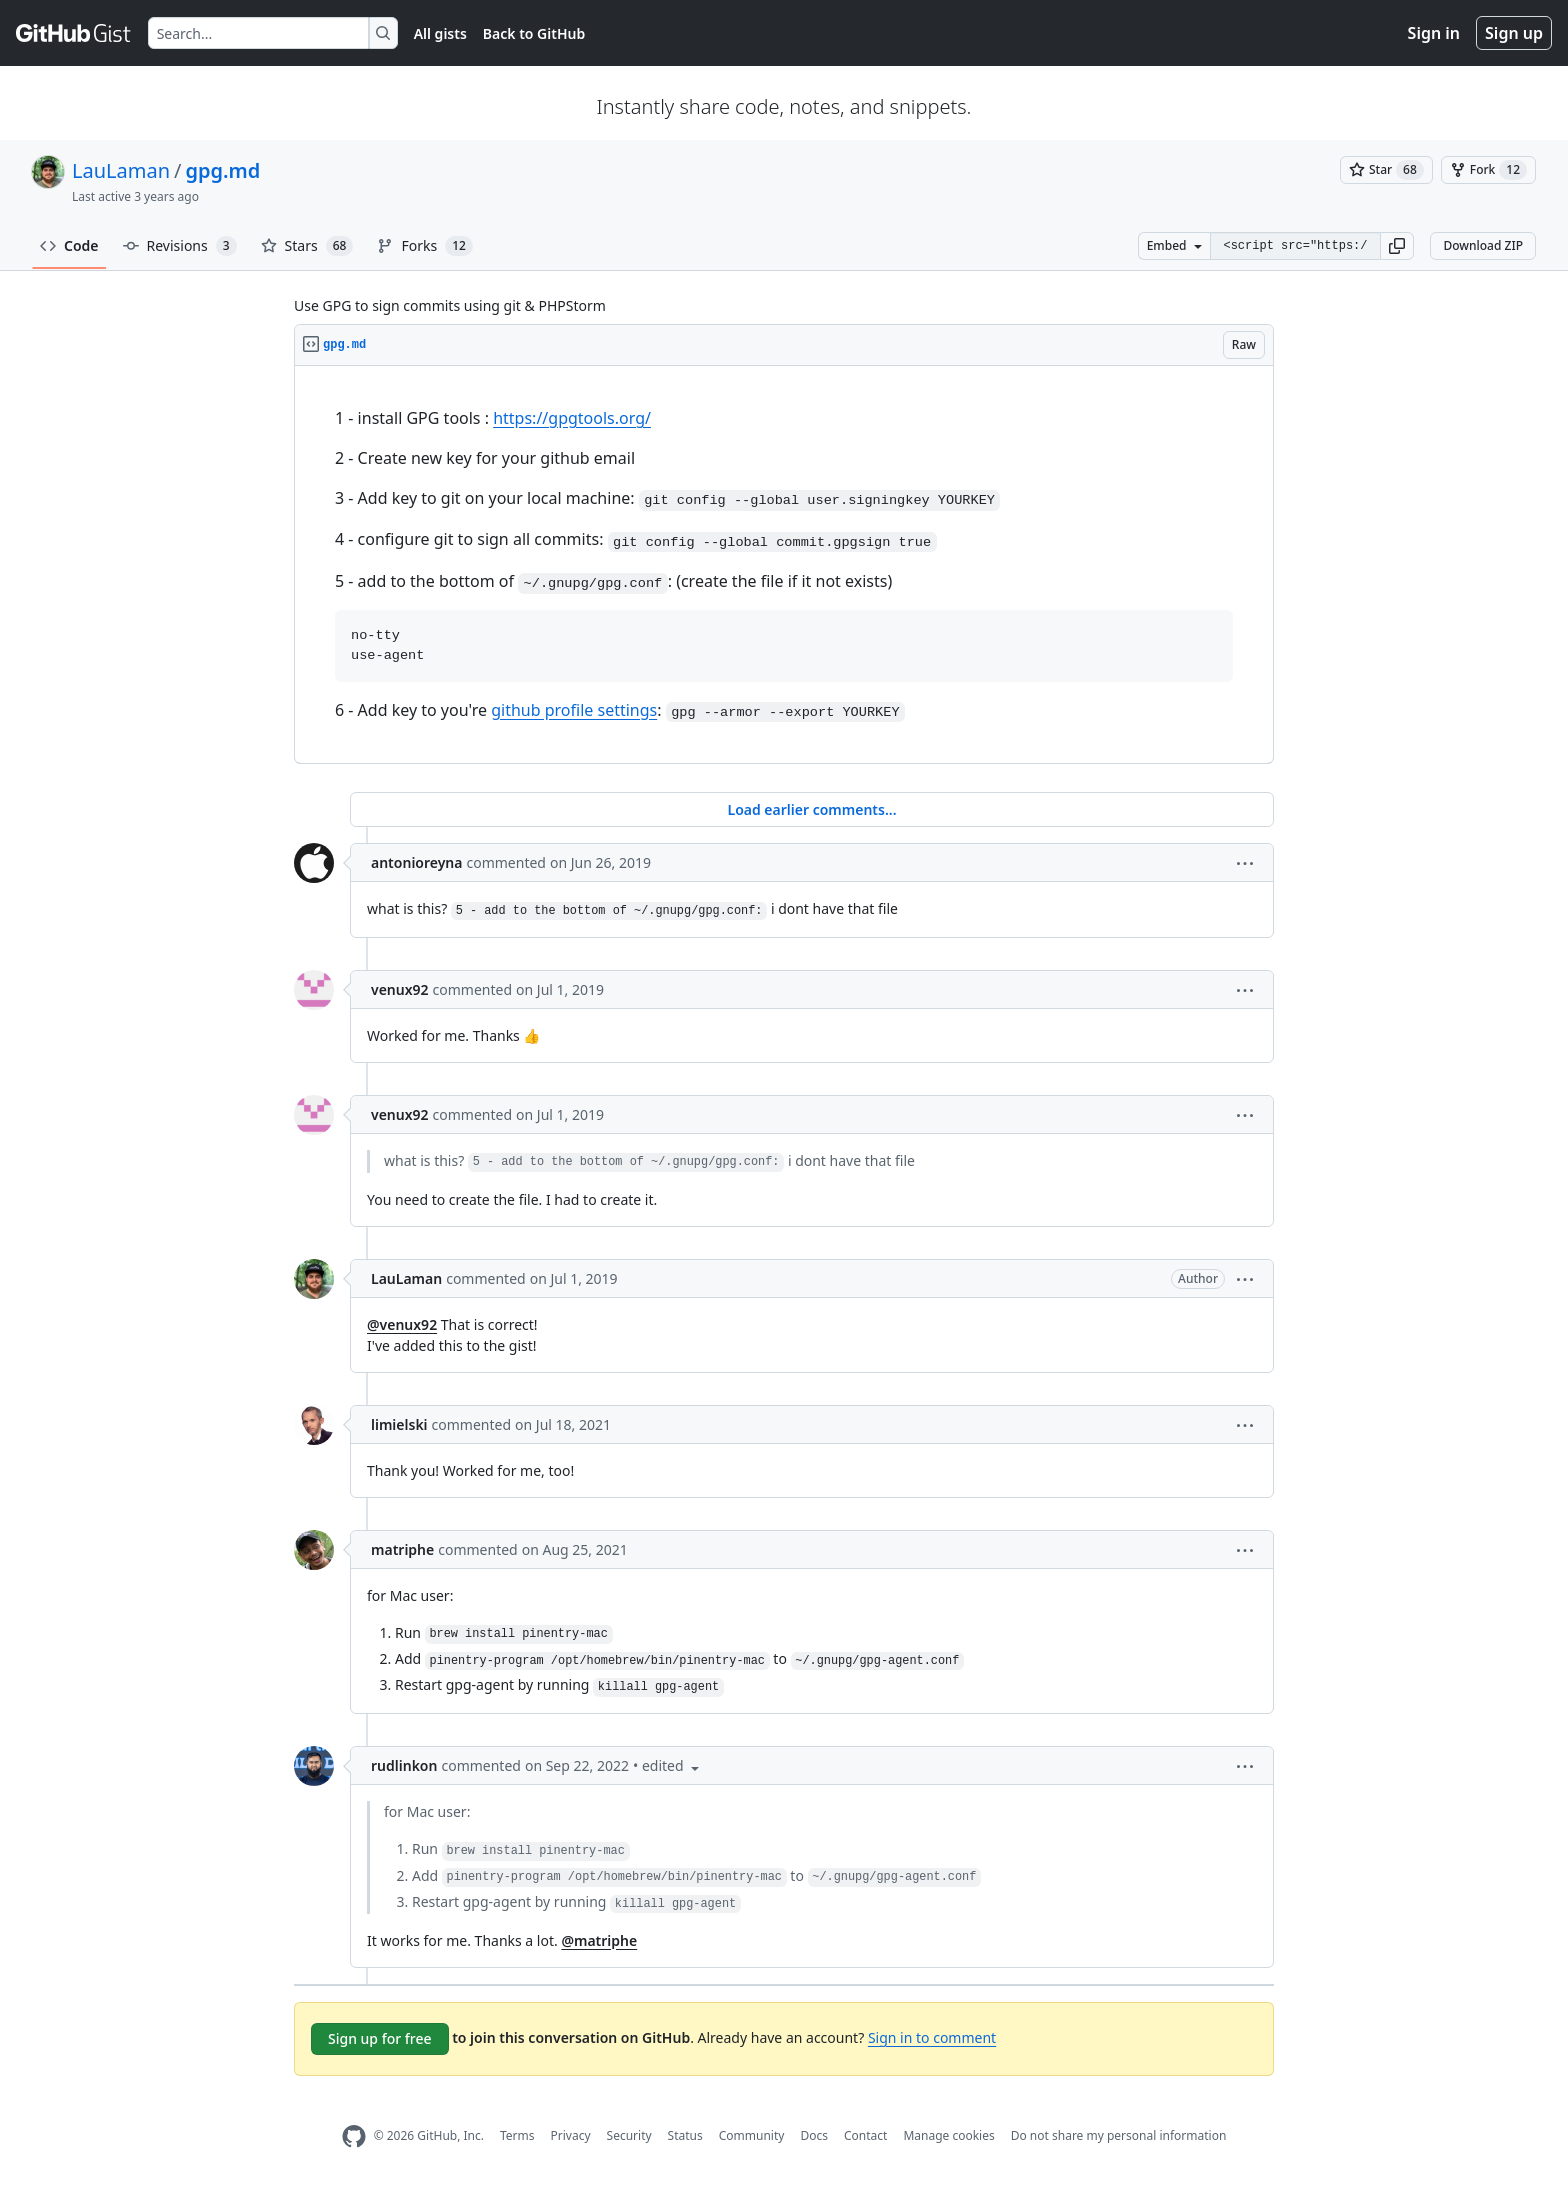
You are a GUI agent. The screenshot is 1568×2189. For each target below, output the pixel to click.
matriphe (402, 1549)
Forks (424, 246)
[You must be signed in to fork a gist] (1488, 170)
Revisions (180, 246)
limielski (399, 1424)
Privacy (571, 2135)
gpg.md (223, 170)
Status (685, 2135)
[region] (784, 565)
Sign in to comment (932, 2037)
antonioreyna (416, 862)
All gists (440, 33)
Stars (307, 246)
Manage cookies (948, 2135)
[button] (1397, 246)
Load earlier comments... (811, 809)
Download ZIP (1483, 245)
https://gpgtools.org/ (572, 418)
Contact (865, 2135)
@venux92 (402, 1324)
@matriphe (599, 1940)
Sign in (1434, 33)
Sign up (1514, 33)
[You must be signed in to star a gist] (1386, 170)
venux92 (400, 989)
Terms (517, 2135)
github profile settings (574, 710)
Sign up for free (380, 2038)
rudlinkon (404, 1765)
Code (69, 245)
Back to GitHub (534, 33)
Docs (814, 2135)
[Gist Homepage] (74, 33)
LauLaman (121, 170)
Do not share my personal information (1119, 2135)
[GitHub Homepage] (354, 2136)
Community (752, 2135)
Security (629, 2135)
